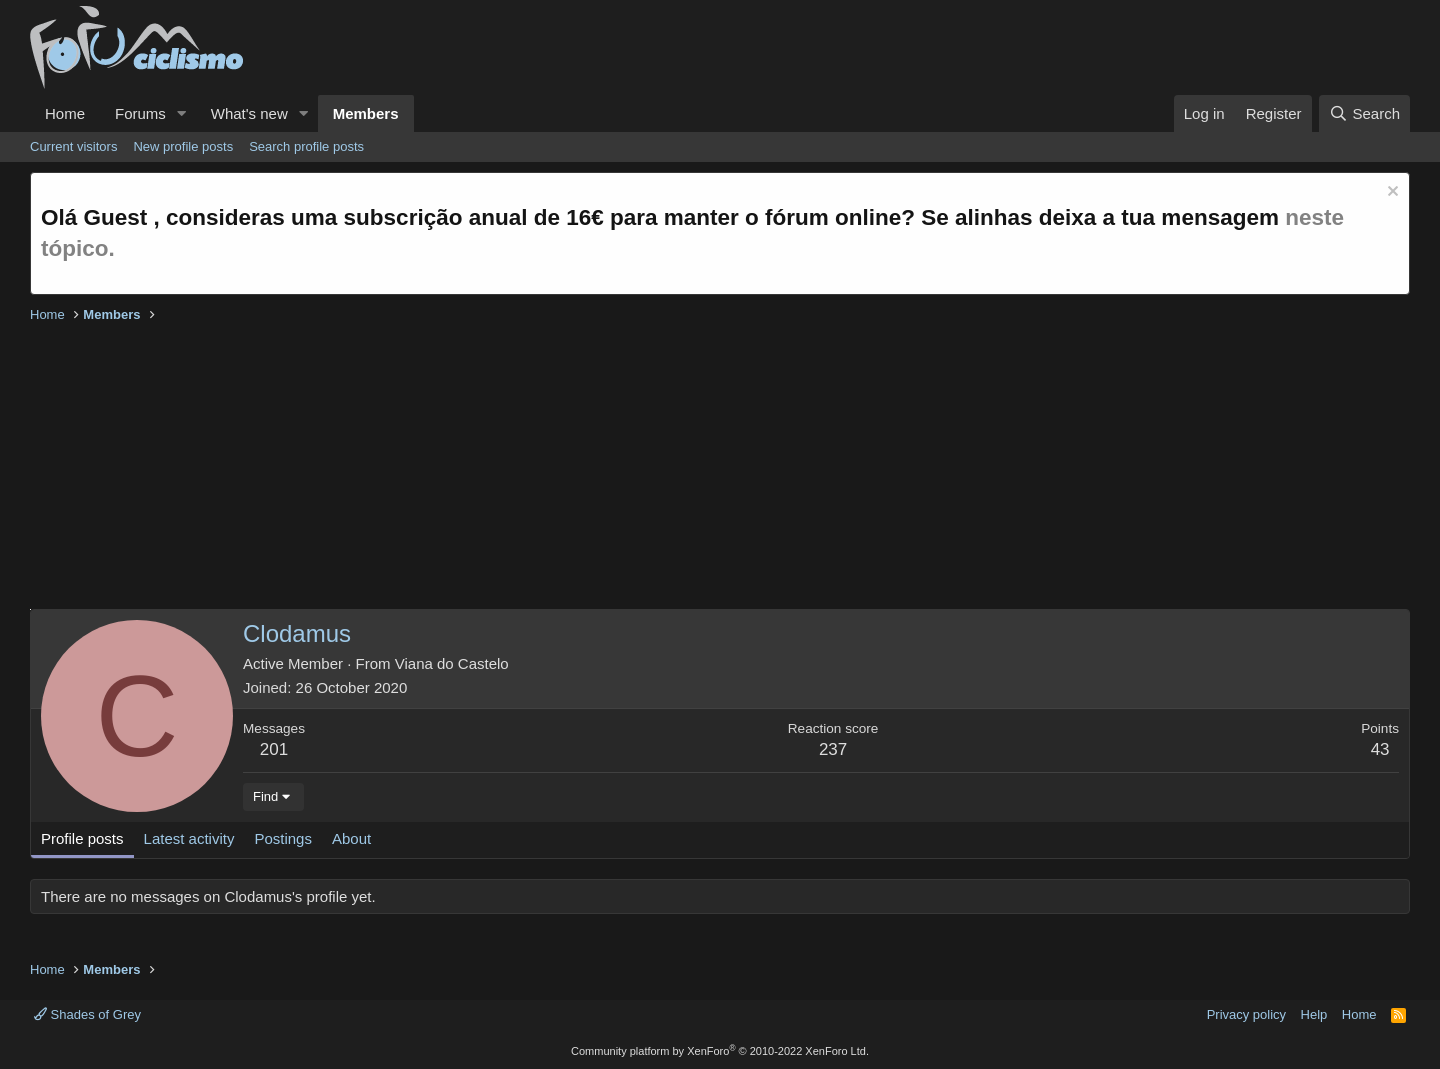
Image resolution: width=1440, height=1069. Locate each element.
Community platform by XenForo (720, 1051)
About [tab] (351, 838)
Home (65, 113)
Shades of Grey (87, 1014)
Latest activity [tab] (189, 838)
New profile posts (183, 146)
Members (366, 113)
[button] (182, 113)
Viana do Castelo (452, 663)
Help (1314, 1014)
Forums (140, 113)
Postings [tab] (283, 838)
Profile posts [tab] (82, 838)
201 (274, 749)
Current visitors (73, 146)
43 (1380, 749)
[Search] (1364, 113)
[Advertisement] (630, 469)
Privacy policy (1246, 1014)
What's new (249, 113)
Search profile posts (306, 146)
